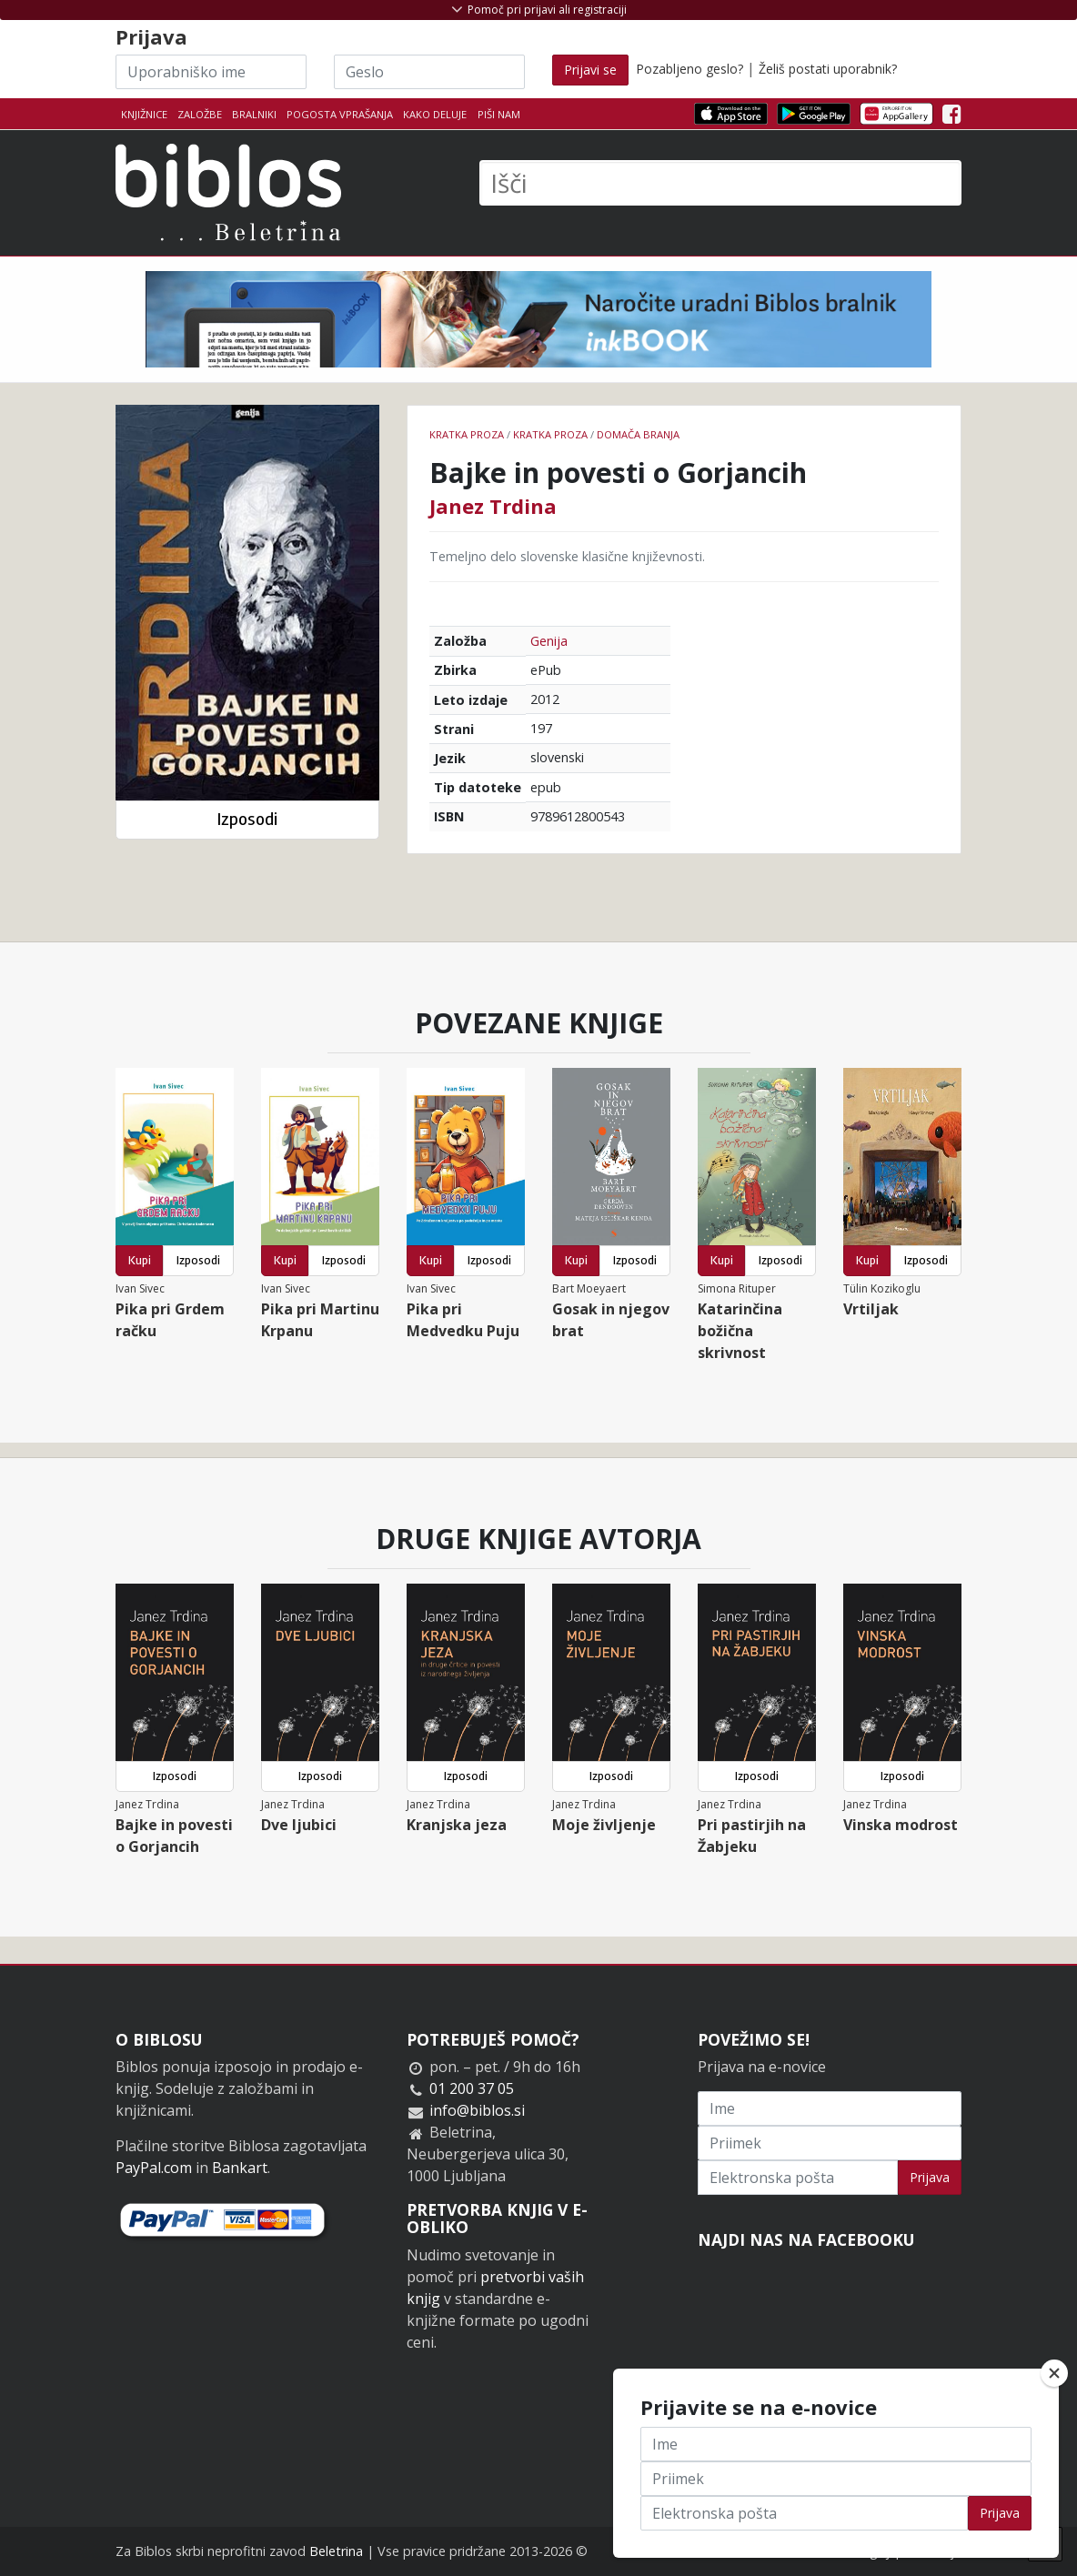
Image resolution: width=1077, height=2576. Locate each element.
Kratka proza (466, 434)
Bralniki (254, 114)
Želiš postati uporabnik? (828, 68)
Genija (549, 640)
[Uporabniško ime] (211, 72)
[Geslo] (429, 72)
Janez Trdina (493, 505)
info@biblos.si (477, 2110)
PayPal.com (154, 2168)
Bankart (239, 2168)
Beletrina (336, 2551)
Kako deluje (435, 114)
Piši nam (499, 114)
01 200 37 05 (471, 2088)
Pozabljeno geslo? (689, 68)
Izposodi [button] (246, 819)
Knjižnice (144, 114)
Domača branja (638, 434)
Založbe (199, 114)
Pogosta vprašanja (340, 114)
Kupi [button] (139, 1260)
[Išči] (720, 183)
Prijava (930, 2177)
